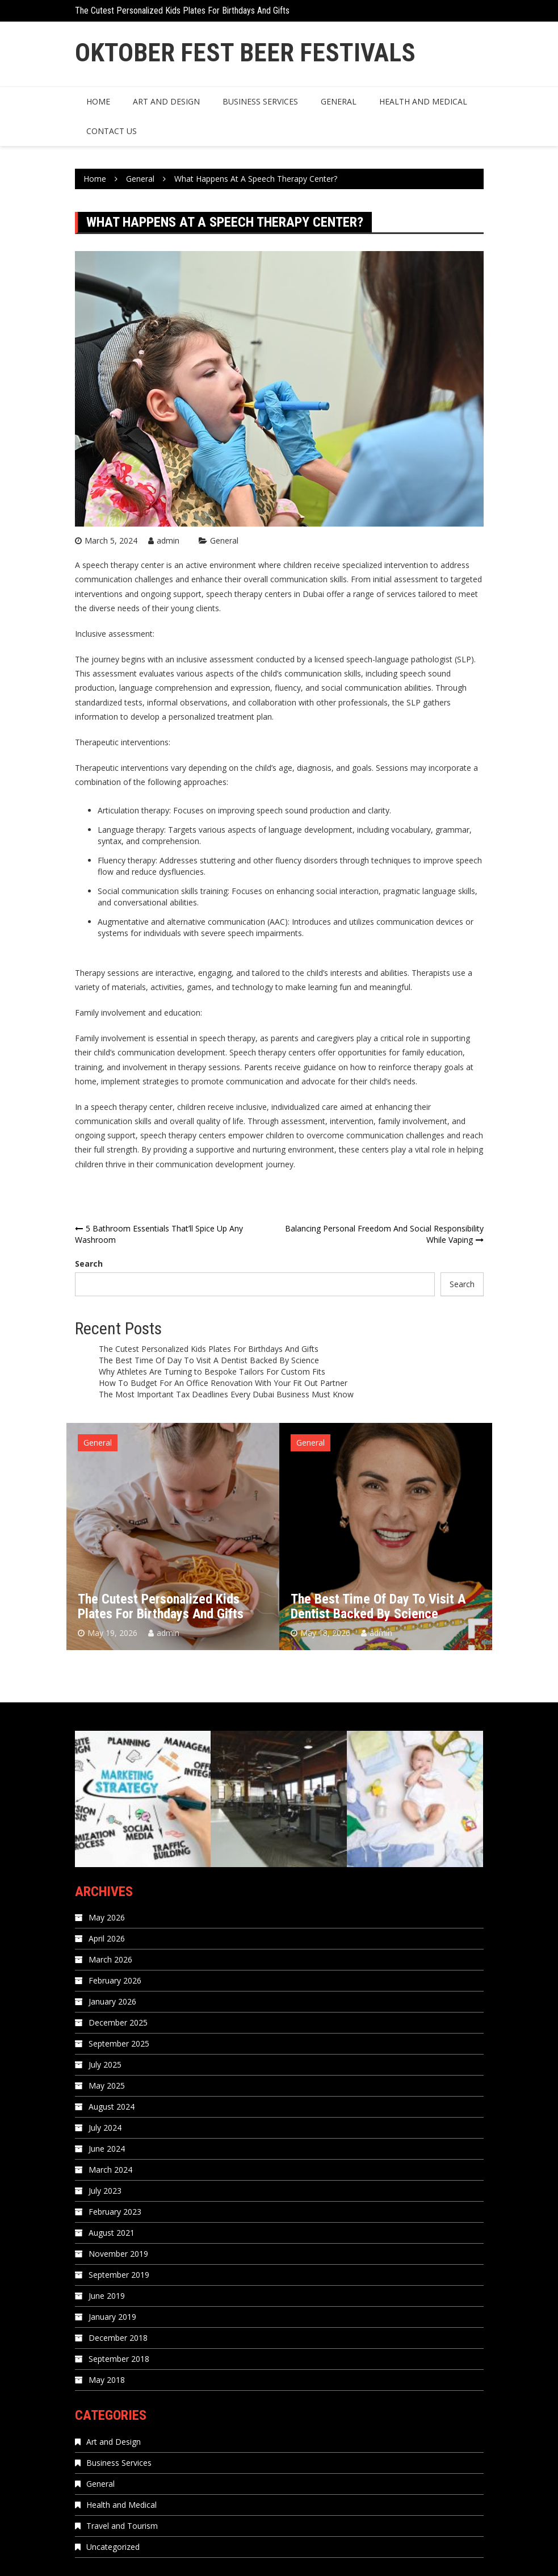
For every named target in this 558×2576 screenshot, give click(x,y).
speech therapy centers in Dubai (265, 593)
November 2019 (118, 2253)
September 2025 (119, 2043)
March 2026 (110, 1959)
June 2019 (107, 2295)
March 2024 (110, 2169)
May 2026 (107, 1917)
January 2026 (112, 2001)
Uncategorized (113, 2546)
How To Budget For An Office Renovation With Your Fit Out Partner (223, 1382)
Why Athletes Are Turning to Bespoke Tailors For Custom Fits (212, 1371)
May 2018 (107, 2379)
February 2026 (115, 1980)
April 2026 (107, 1938)
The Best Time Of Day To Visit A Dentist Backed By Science (209, 1360)
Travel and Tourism (122, 2525)
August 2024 (112, 2106)
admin (168, 540)
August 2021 (112, 2232)
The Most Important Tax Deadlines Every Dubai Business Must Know (226, 1394)
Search (89, 1263)
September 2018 (119, 2358)
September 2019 (119, 2274)
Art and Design (166, 101)
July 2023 (105, 2190)
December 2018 (118, 2337)
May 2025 (107, 2085)
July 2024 (105, 2127)
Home (98, 101)
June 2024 (107, 2148)
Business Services (260, 101)
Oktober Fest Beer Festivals (245, 52)
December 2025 (118, 2022)
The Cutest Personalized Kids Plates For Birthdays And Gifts (182, 10)
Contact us (111, 131)
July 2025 (105, 2064)
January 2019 (112, 2316)
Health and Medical (423, 101)
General (338, 101)
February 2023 (115, 2211)
